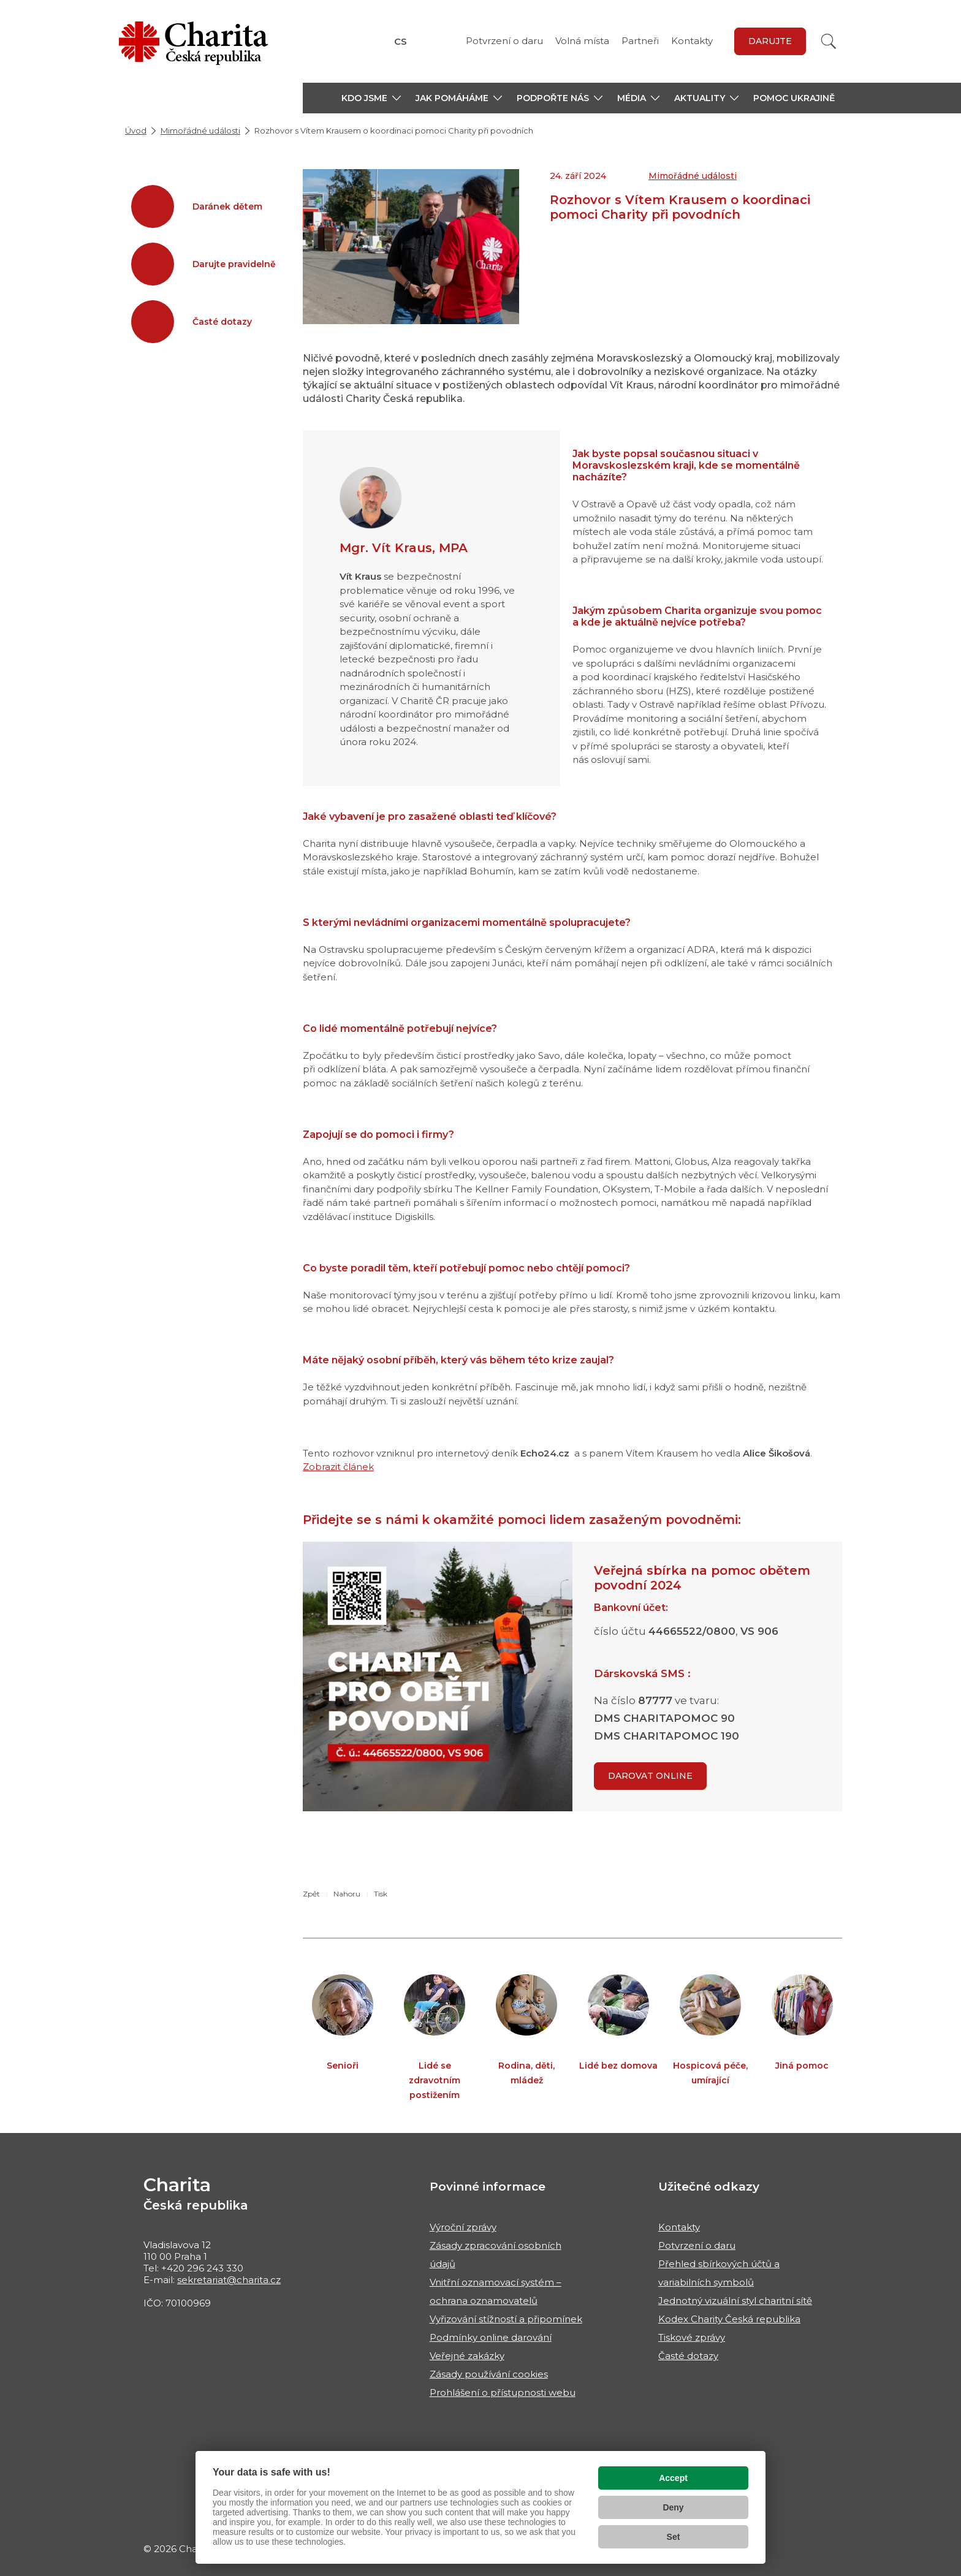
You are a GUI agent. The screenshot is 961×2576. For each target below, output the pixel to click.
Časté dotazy (688, 2356)
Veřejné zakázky (467, 2356)
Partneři (640, 41)
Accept (673, 2478)
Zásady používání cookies (489, 2374)
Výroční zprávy (463, 2227)
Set (673, 2537)
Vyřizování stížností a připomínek (506, 2319)
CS (400, 41)
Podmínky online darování (491, 2337)
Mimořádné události (200, 130)
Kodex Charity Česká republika (729, 2319)
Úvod (135, 130)
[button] (371, 98)
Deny (673, 2507)
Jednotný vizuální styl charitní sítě (735, 2300)
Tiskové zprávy (691, 2337)
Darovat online (650, 1775)
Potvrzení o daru (504, 41)
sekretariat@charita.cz (229, 2280)
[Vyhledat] (828, 41)
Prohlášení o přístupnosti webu (502, 2392)
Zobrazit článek (338, 1466)
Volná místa (582, 41)
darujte (770, 41)
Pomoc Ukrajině (794, 98)
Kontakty (692, 41)
